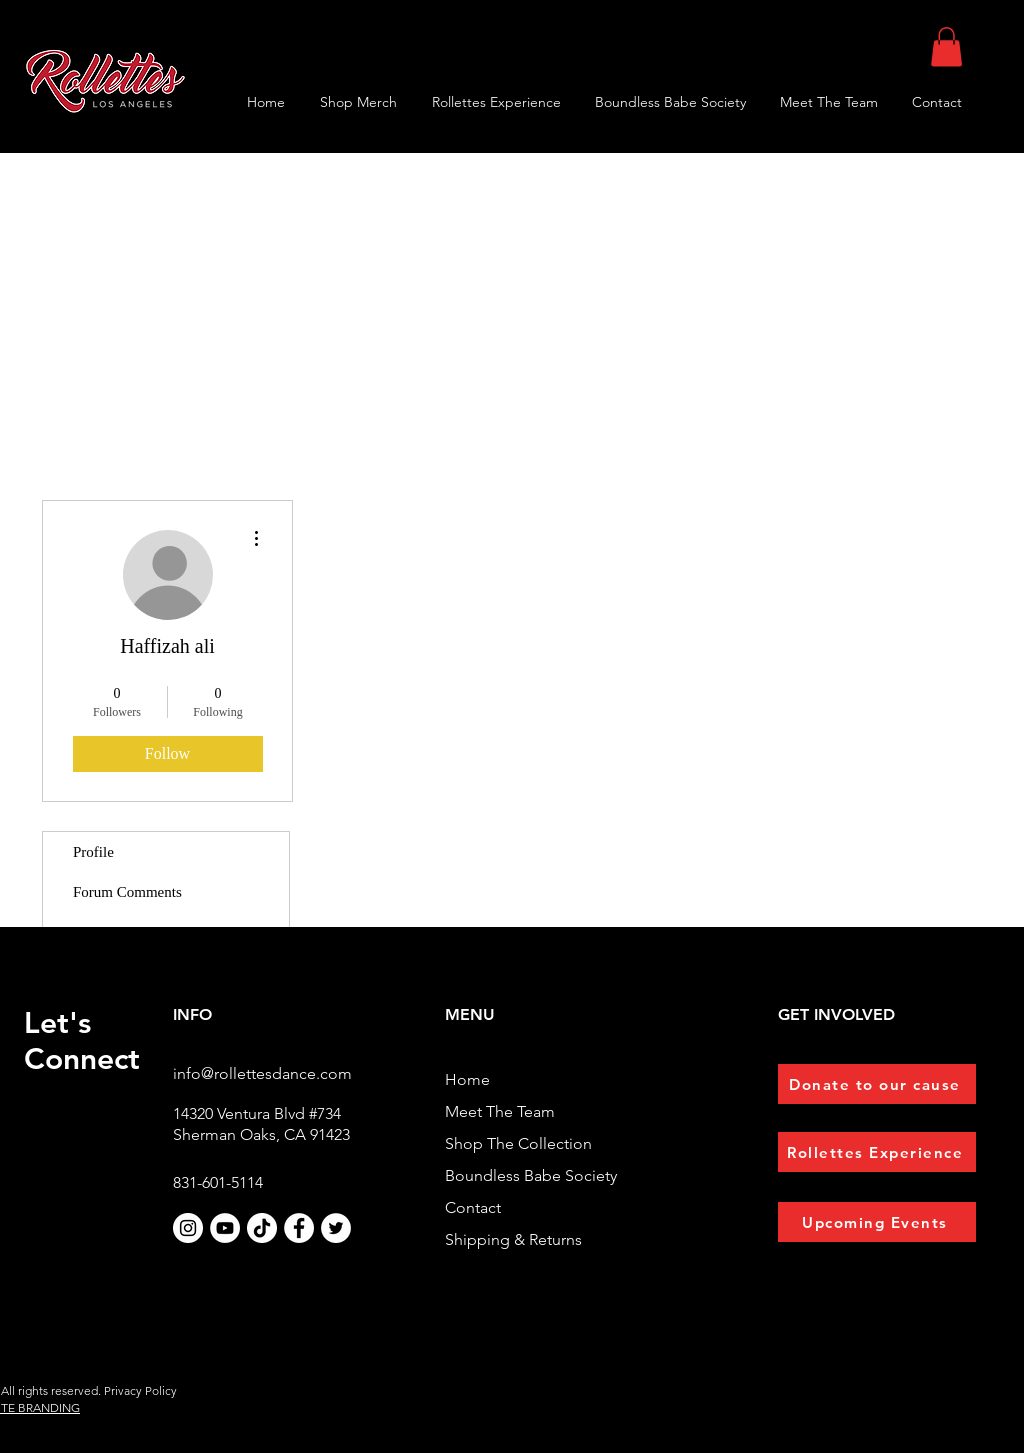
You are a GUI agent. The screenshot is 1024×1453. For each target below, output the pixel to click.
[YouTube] (225, 1228)
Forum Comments (127, 892)
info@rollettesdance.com (262, 1073)
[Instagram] (188, 1228)
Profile (93, 852)
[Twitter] (336, 1228)
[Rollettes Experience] (877, 1152)
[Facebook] (299, 1228)
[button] (946, 46)
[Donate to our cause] (877, 1084)
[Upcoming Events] (877, 1222)
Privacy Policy (140, 1390)
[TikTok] (262, 1228)
